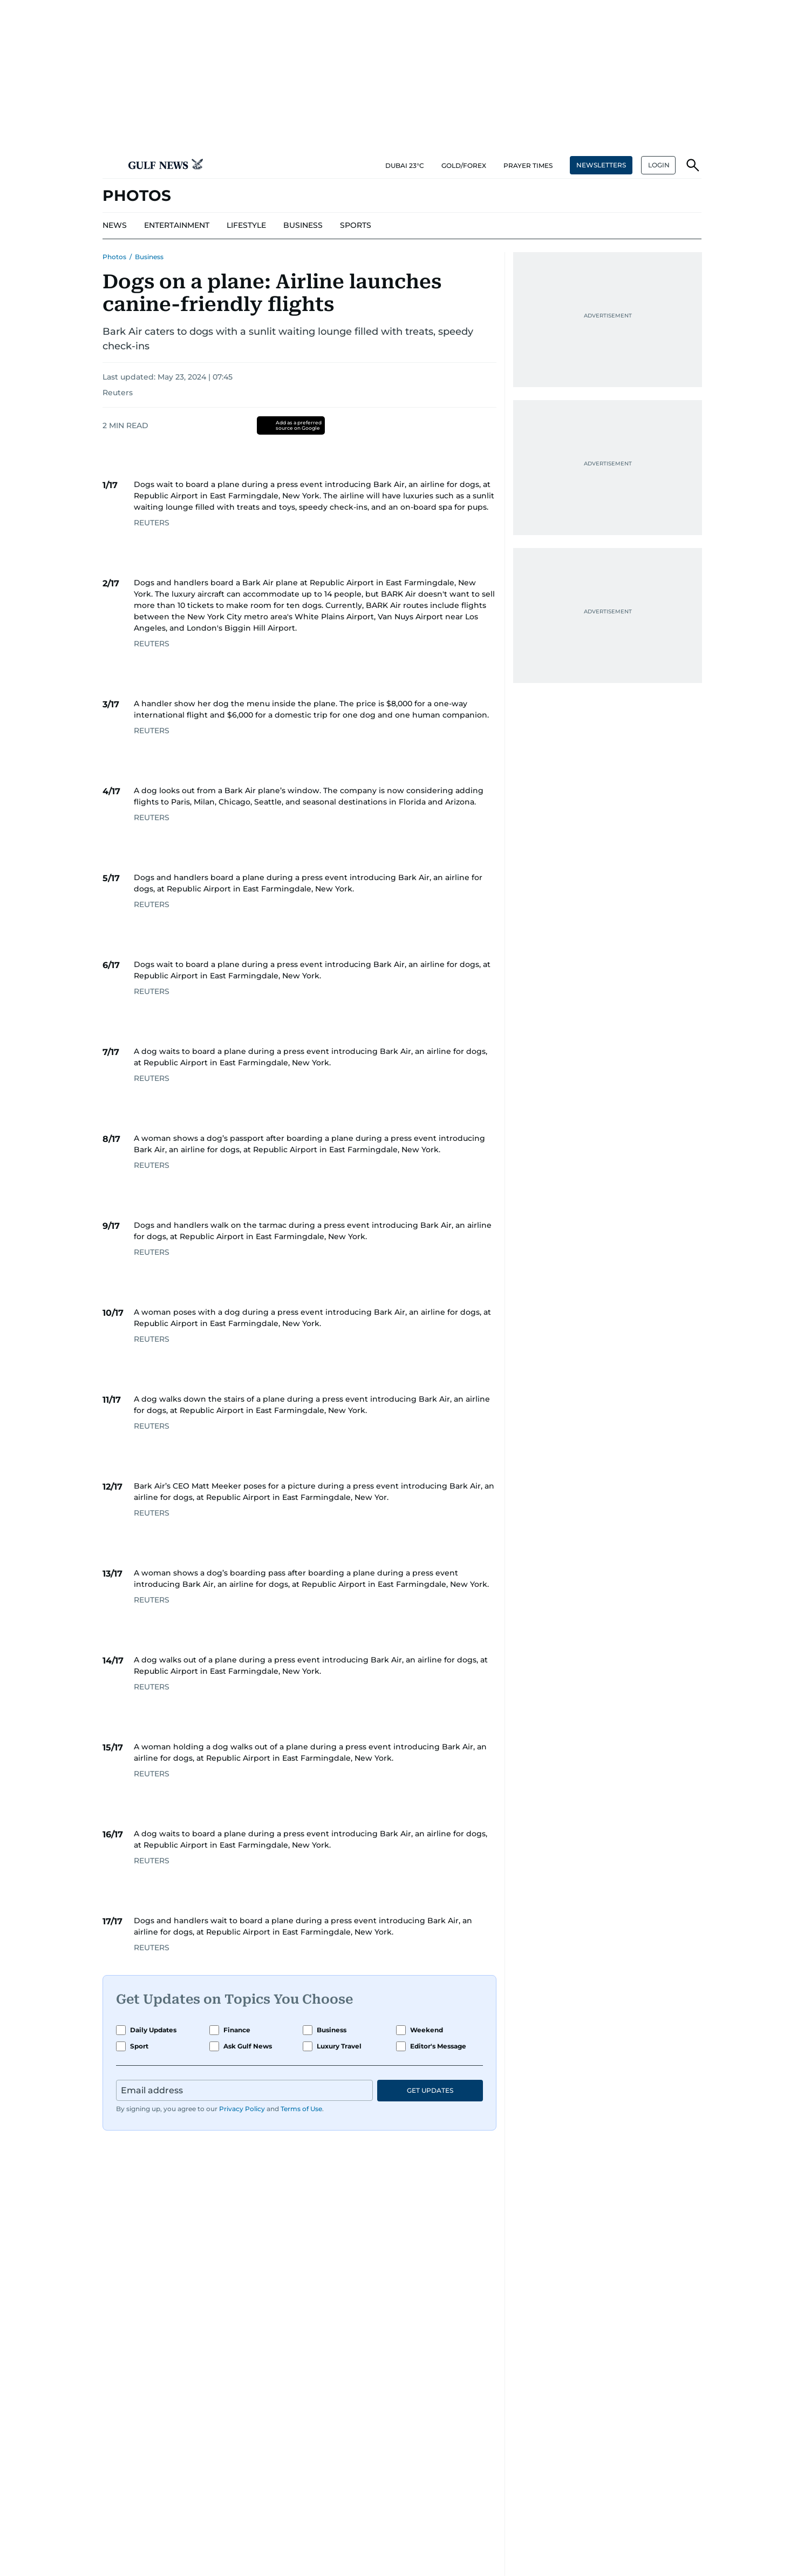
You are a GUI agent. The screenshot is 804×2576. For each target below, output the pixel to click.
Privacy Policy (242, 2109)
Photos (114, 257)
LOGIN (659, 165)
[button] (111, 165)
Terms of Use (301, 2109)
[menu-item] (115, 226)
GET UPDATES (430, 2090)
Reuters (118, 392)
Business (149, 257)
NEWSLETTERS (601, 165)
